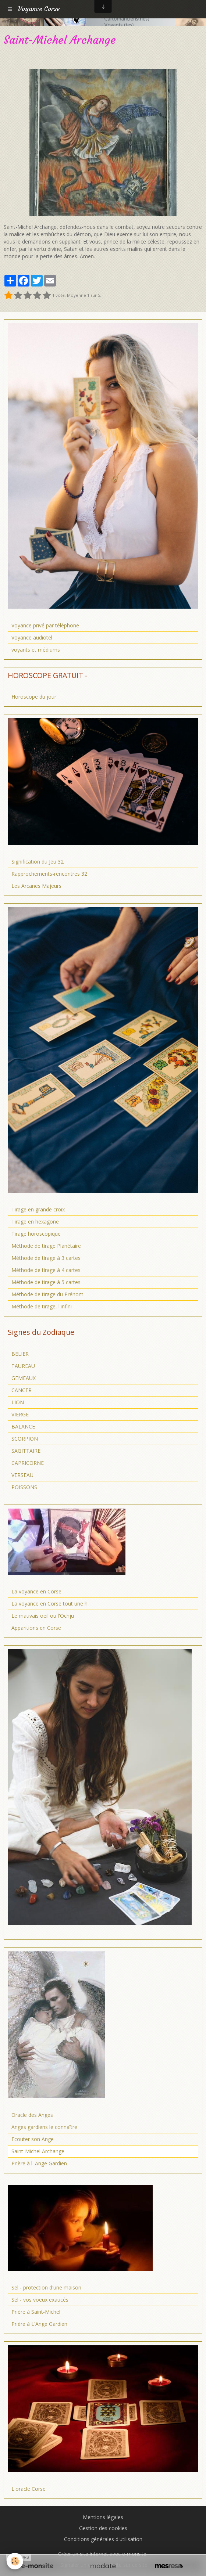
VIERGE (20, 1414)
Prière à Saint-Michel (35, 2311)
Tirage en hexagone (35, 1221)
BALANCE (23, 1426)
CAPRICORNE (27, 1462)
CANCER (21, 1390)
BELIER (20, 1353)
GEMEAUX (23, 1378)
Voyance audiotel (31, 637)
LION (17, 1402)
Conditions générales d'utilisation (103, 2539)
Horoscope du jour (33, 696)
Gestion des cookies (103, 2528)
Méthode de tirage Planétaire (46, 1245)
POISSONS (24, 1487)
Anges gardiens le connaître (44, 2126)
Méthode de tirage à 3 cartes (46, 1257)
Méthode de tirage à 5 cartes (46, 1282)
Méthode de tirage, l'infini (41, 1306)
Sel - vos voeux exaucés (39, 2299)
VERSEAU (22, 1474)
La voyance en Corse (36, 1591)
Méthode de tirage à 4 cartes (46, 1270)
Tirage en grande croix (38, 1209)
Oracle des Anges (32, 2114)
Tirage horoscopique (36, 1233)
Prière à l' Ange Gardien (39, 2163)
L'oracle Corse (28, 2488)
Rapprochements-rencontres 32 (49, 873)
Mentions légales (103, 2517)
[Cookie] (15, 2561)
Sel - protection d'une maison (46, 2287)
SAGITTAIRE (25, 1450)
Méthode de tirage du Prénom (47, 1294)
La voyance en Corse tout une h (49, 1603)
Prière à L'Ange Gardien (39, 2323)
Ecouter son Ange (32, 2139)
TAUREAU (23, 1365)
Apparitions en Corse (36, 1627)
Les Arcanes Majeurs (36, 885)
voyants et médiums (35, 649)
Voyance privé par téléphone (45, 625)
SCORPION (24, 1438)
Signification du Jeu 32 (37, 861)
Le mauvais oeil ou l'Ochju (42, 1615)
